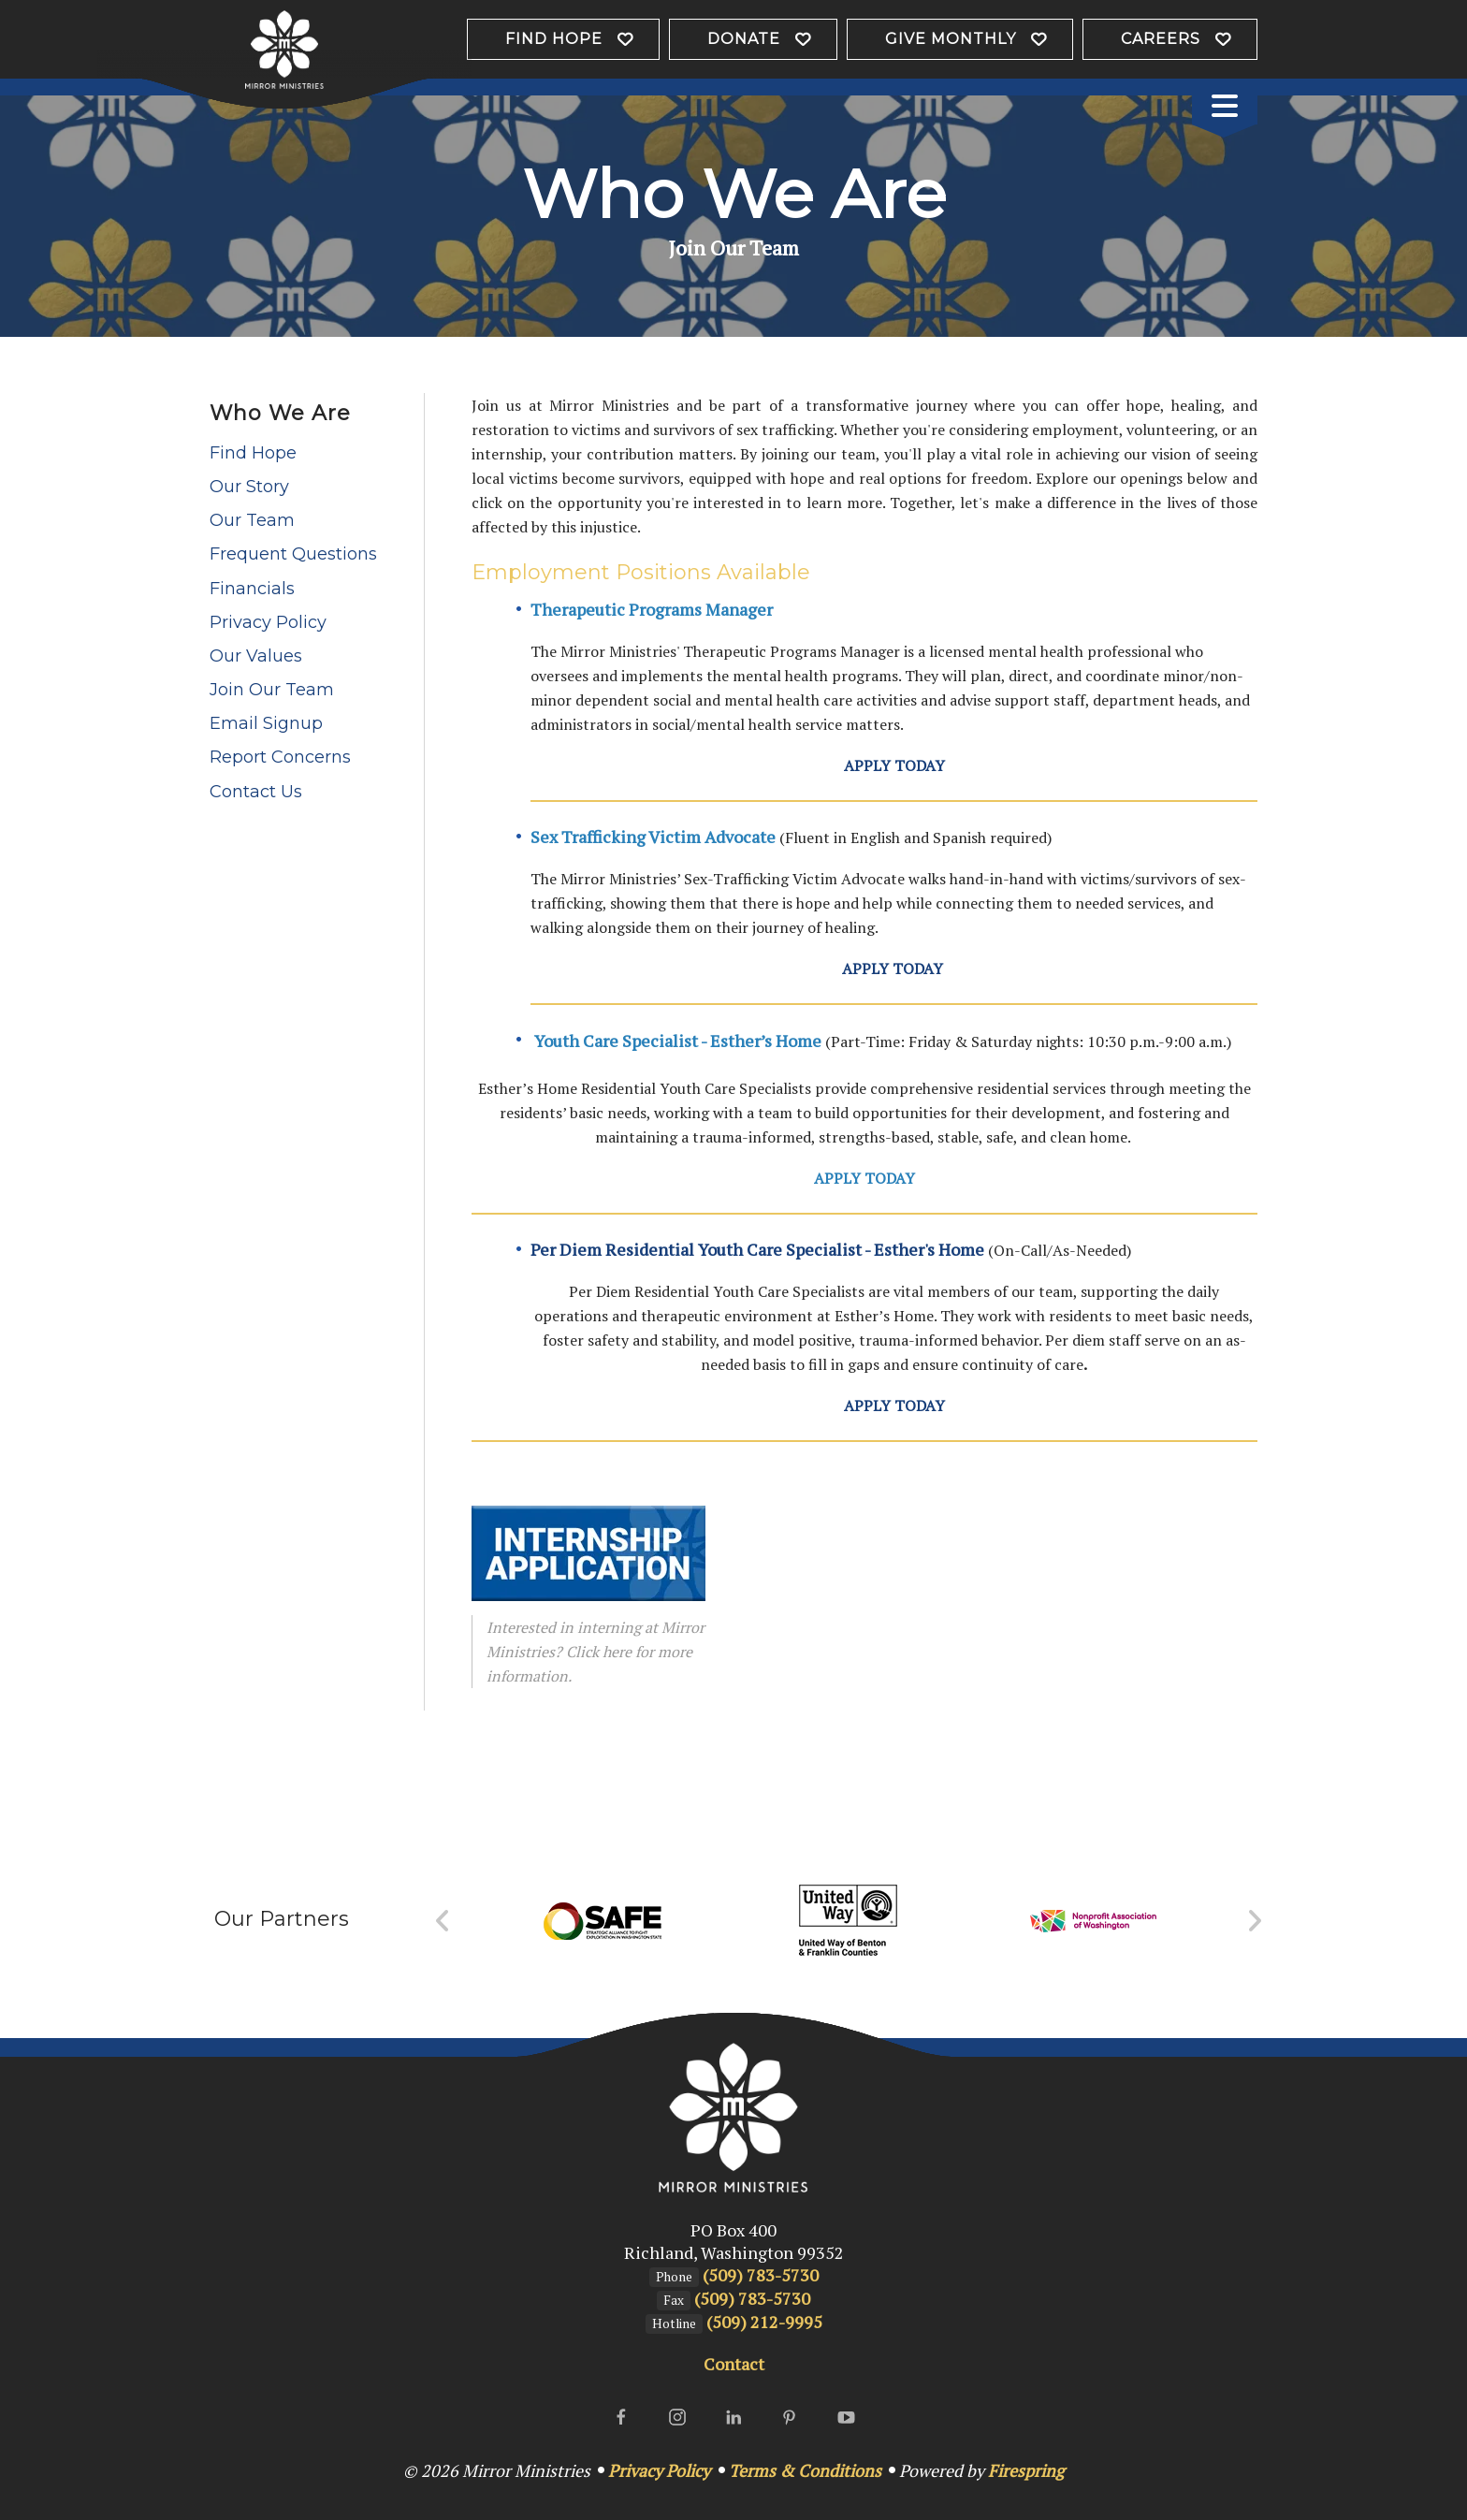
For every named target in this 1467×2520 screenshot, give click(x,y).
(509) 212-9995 (764, 2321)
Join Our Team (272, 689)
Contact (734, 2363)
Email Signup (266, 723)
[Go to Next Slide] (1254, 1921)
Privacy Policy (268, 622)
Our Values (256, 656)
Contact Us (256, 791)
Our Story (249, 486)
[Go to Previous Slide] (443, 1921)
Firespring (1026, 2470)
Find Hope (554, 39)
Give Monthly (950, 39)
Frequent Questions (293, 554)
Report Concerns (280, 757)
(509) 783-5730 (761, 2275)
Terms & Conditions (805, 2470)
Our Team (252, 520)
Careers (1160, 39)
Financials (252, 588)
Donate (743, 39)
